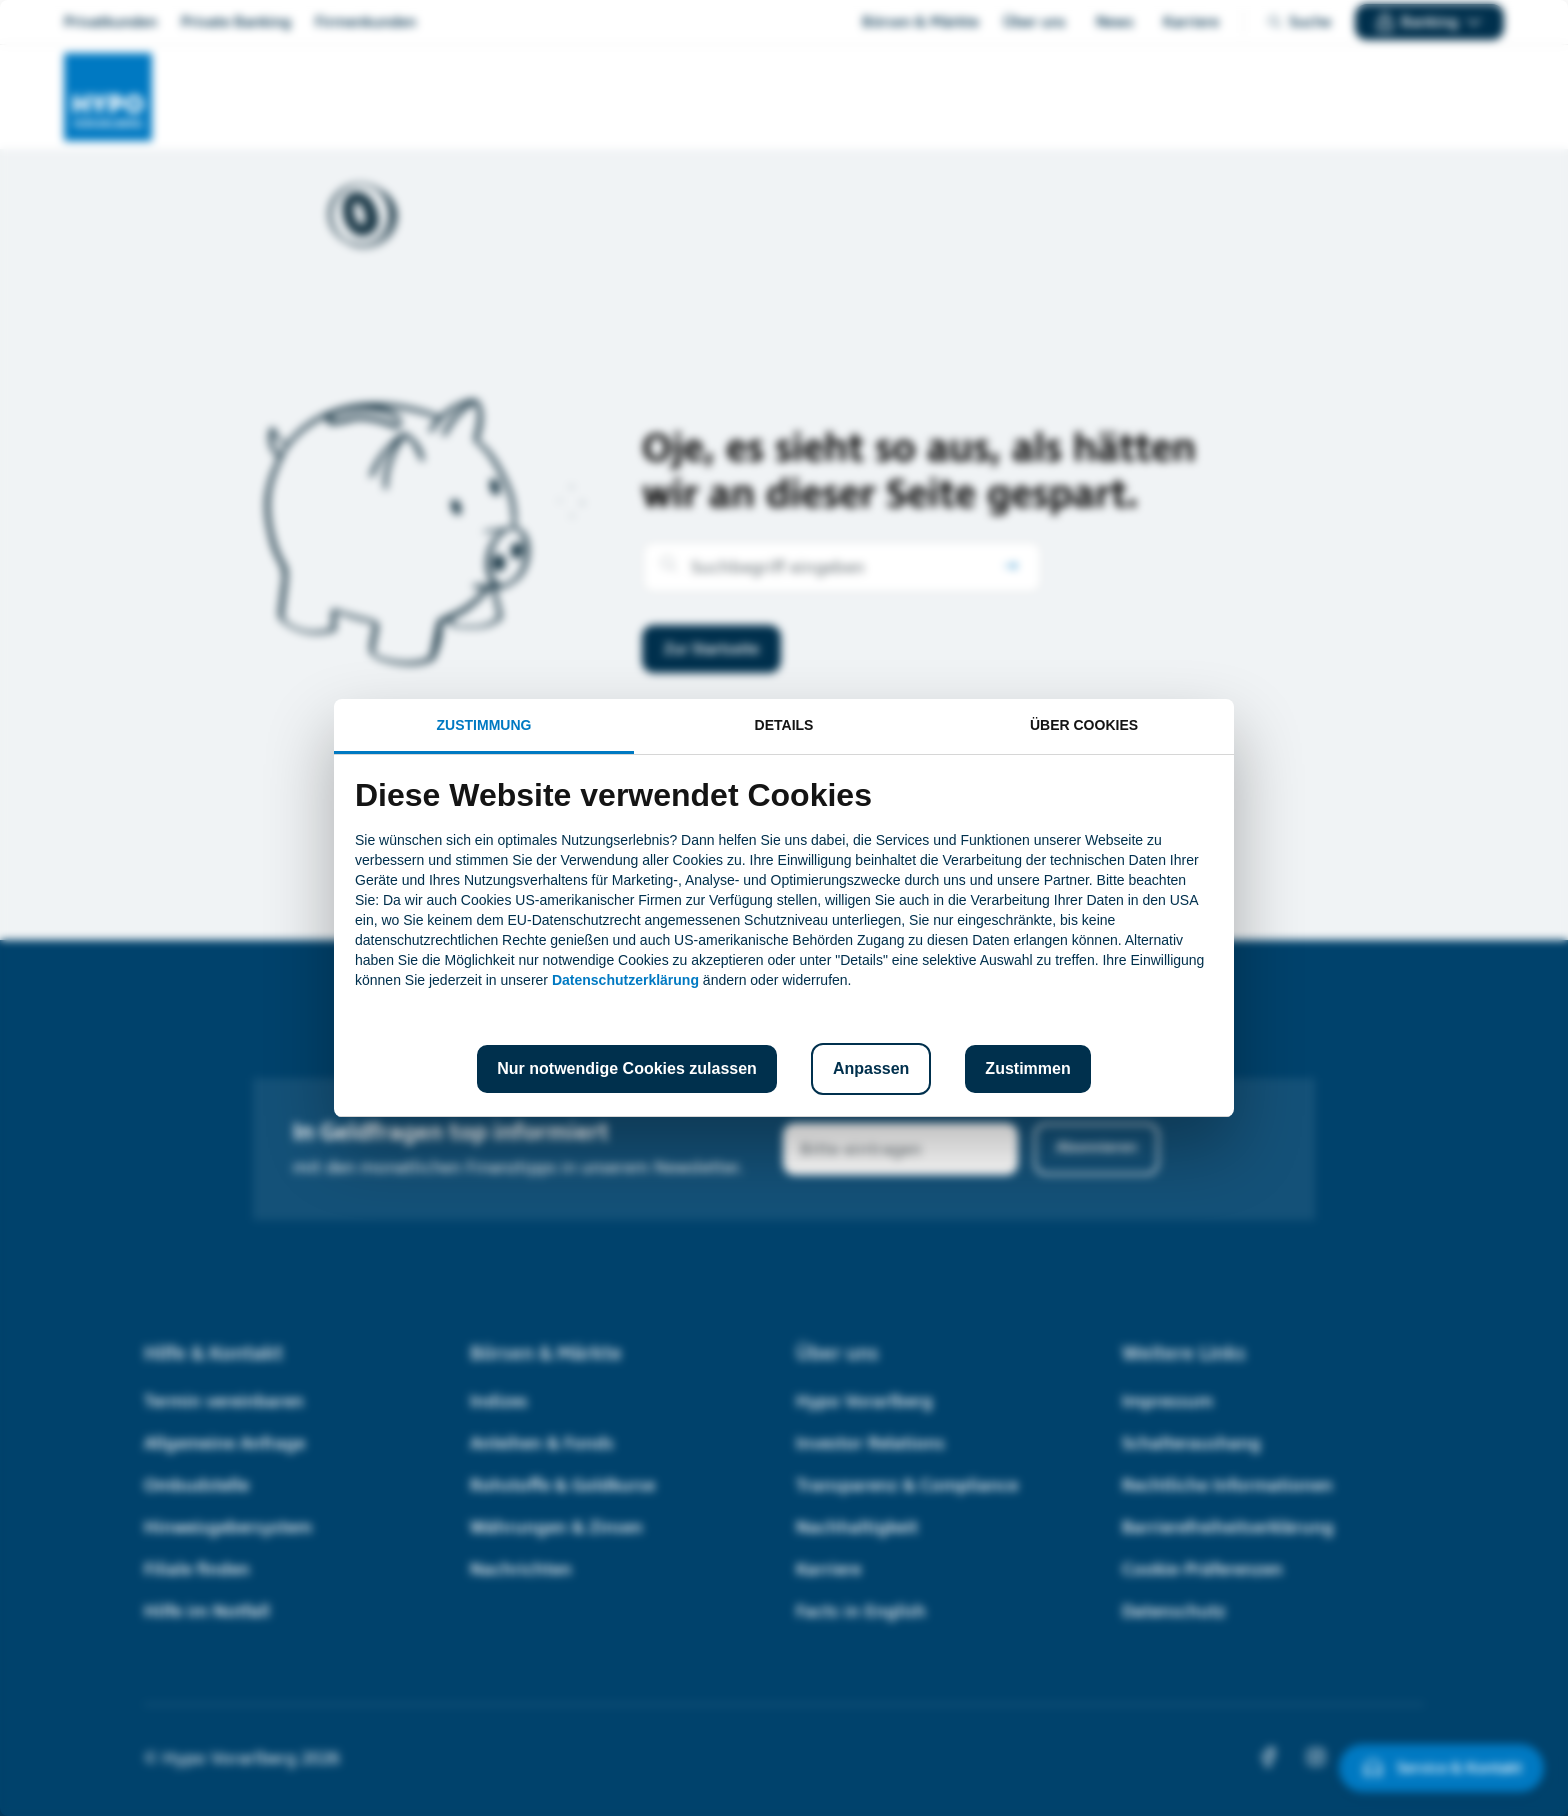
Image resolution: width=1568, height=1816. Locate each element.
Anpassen (871, 1068)
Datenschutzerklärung (625, 980)
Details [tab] (784, 725)
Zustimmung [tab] (484, 725)
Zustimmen (1027, 1068)
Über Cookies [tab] (1084, 725)
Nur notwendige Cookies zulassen (627, 1068)
